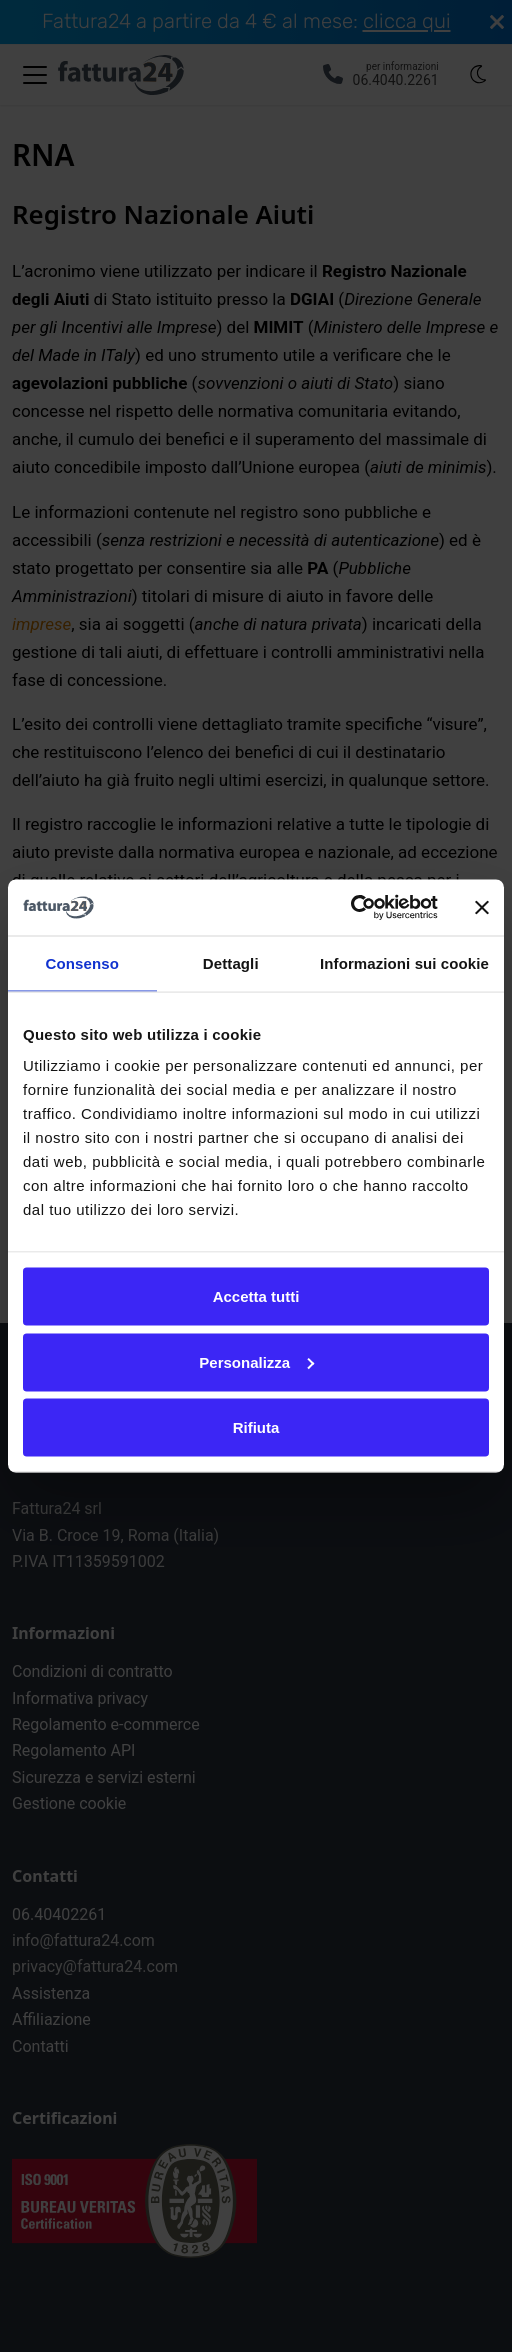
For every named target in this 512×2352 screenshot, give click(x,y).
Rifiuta (256, 1427)
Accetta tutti (256, 1296)
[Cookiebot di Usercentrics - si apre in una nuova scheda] (350, 908)
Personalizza (256, 1361)
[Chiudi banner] (482, 907)
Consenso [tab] (82, 962)
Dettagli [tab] (231, 962)
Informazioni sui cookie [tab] (404, 962)
